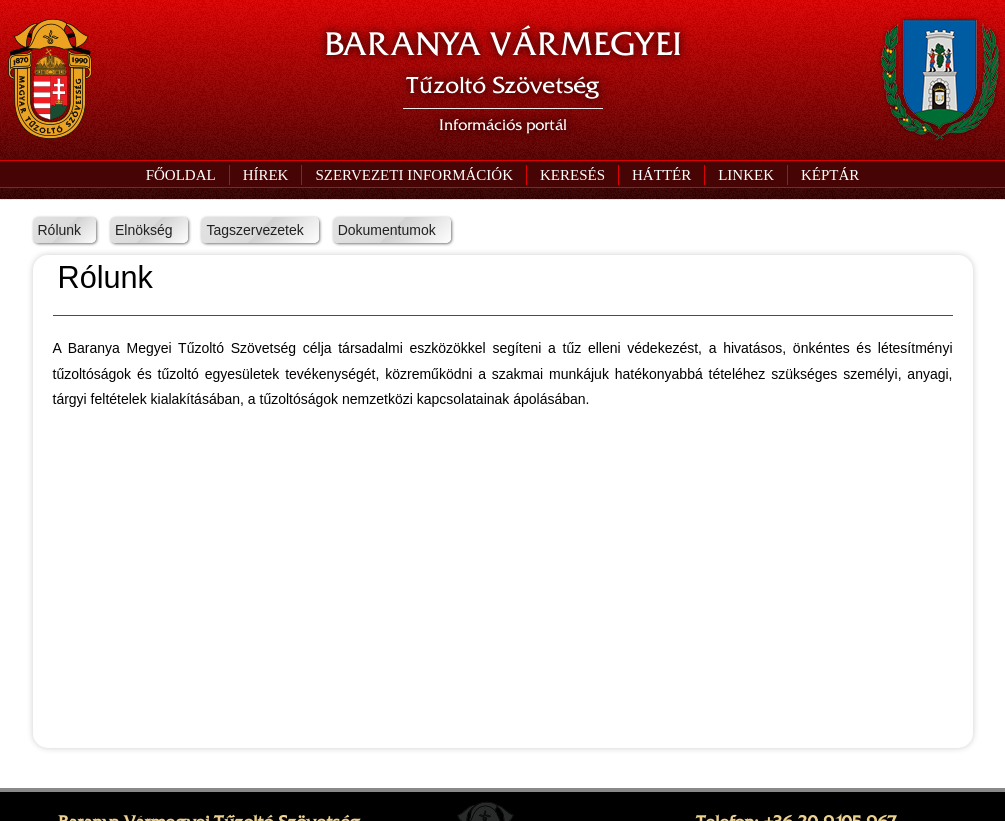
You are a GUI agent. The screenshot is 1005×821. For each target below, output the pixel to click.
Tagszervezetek (254, 230)
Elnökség (144, 230)
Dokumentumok (387, 230)
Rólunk (60, 230)
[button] (413, 175)
